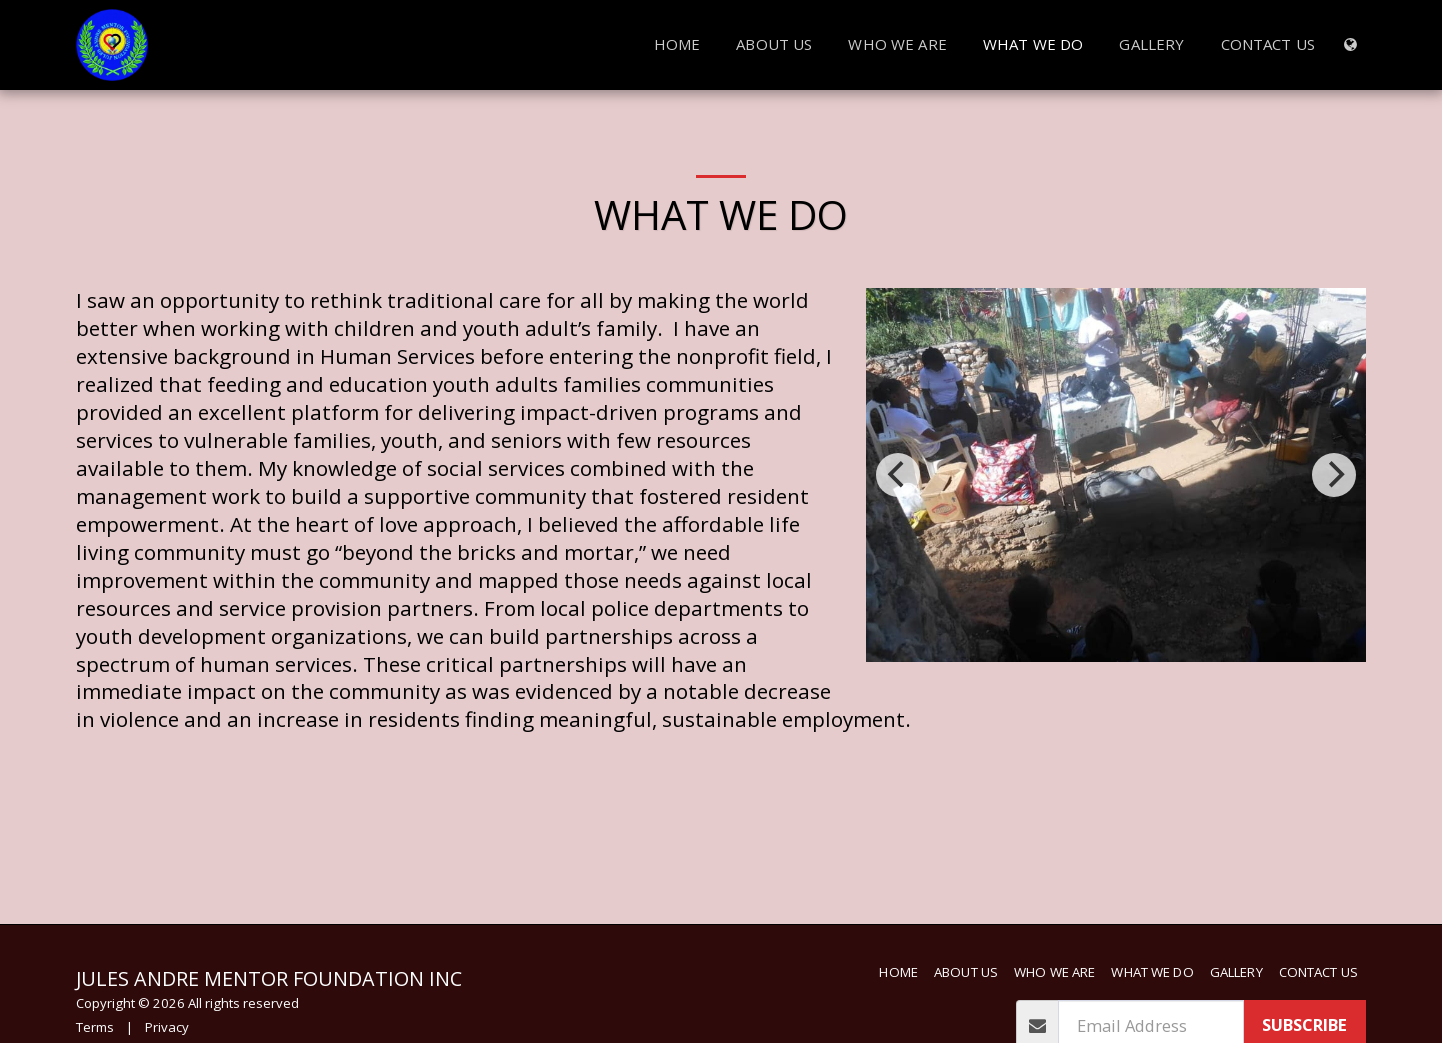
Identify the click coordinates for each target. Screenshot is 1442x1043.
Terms (95, 1027)
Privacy (167, 1027)
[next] (1334, 475)
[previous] (898, 475)
